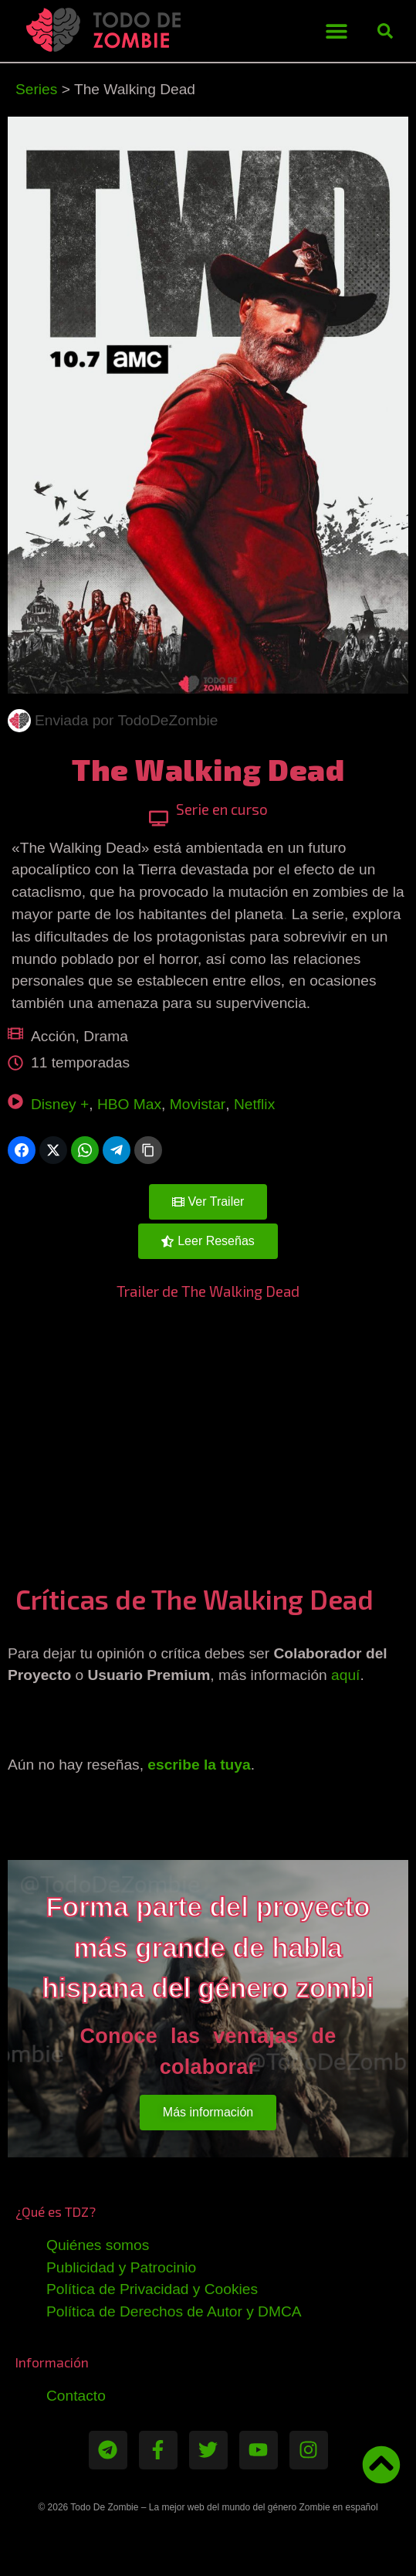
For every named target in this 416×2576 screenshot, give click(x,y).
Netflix (254, 1104)
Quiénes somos (97, 2245)
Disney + (60, 1104)
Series (36, 89)
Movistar (198, 1104)
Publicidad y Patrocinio (121, 2267)
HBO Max (129, 1104)
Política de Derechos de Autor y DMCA (174, 2311)
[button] (336, 31)
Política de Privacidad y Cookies (152, 2289)
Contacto (76, 2396)
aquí (345, 1675)
